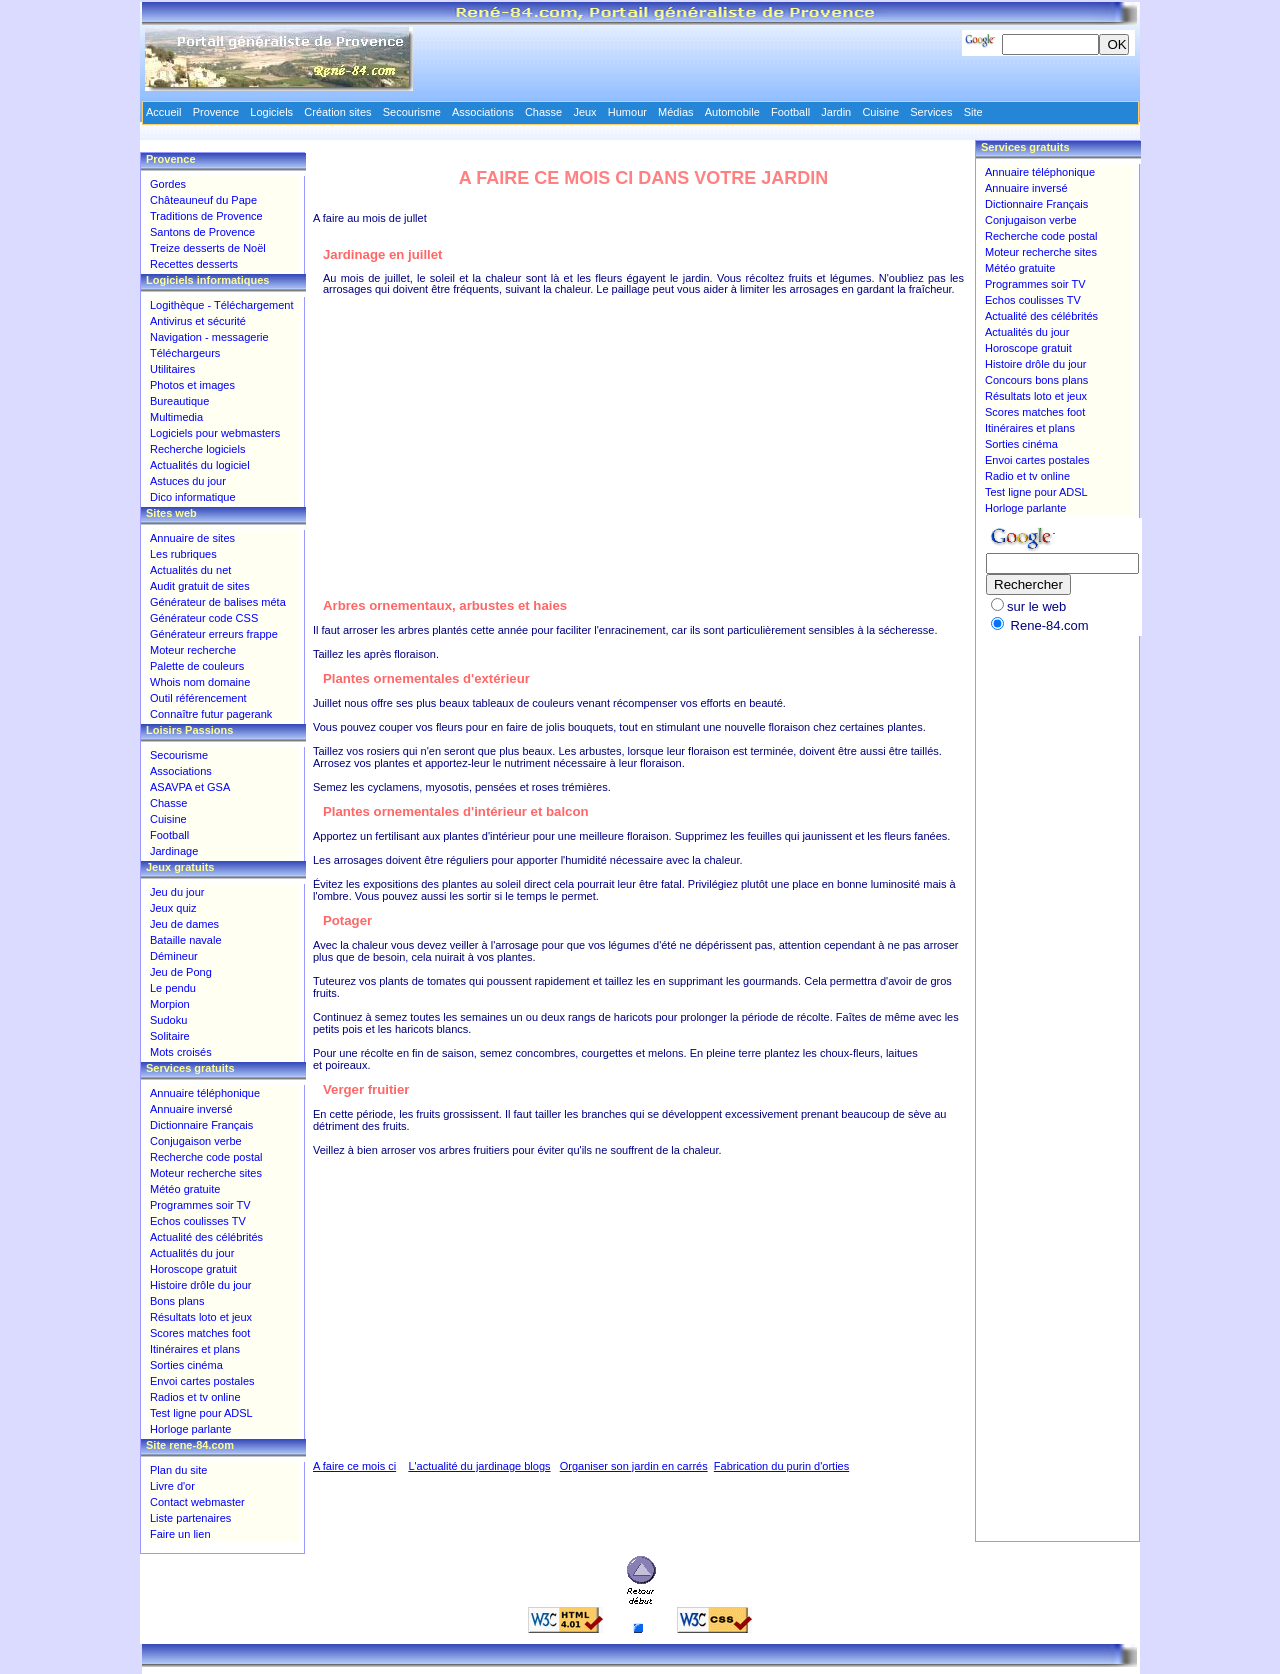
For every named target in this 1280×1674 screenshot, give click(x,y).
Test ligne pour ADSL (201, 1413)
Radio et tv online (1027, 476)
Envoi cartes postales (202, 1381)
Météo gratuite (185, 1189)
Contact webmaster (197, 1502)
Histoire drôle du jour (201, 1285)
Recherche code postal (206, 1157)
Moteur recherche (193, 650)
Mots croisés (181, 1052)
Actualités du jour (192, 1253)
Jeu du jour (177, 892)
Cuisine (168, 819)
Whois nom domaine (200, 682)
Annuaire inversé (191, 1109)
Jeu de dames (184, 924)
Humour (627, 112)
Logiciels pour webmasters (215, 433)
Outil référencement (198, 698)
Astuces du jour (188, 481)
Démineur (174, 956)
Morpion (170, 1004)
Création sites (337, 112)
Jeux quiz (173, 908)
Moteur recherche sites (206, 1173)
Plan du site (178, 1470)
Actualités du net (190, 570)
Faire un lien (180, 1534)
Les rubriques (183, 554)
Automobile (732, 112)
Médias (675, 112)
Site (973, 112)
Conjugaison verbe (196, 1141)
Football (169, 835)
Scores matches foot (200, 1333)
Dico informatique (193, 497)
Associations (181, 771)
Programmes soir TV (200, 1205)
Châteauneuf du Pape (203, 200)
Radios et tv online (195, 1397)
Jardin (836, 112)
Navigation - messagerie (209, 337)
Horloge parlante (190, 1429)
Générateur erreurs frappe (214, 634)
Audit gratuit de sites (200, 586)
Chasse (168, 803)
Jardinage (174, 851)
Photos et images (192, 385)
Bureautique (179, 401)
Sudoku (168, 1020)
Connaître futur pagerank (211, 714)
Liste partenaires (190, 1518)
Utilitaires (172, 369)
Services (931, 112)
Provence (216, 112)
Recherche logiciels (197, 449)
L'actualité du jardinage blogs (479, 1466)
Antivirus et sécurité (198, 321)
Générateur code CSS (204, 618)
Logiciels (271, 112)
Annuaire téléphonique (205, 1093)
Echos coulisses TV (198, 1221)
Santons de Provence (202, 232)
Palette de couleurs (197, 666)
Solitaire (170, 1036)
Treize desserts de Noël (208, 248)
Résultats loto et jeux (201, 1317)
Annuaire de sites (192, 538)
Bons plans (177, 1301)
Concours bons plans (1036, 380)
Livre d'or (172, 1486)
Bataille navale (186, 940)
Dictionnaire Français (201, 1125)
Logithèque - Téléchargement (222, 305)
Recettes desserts (194, 264)
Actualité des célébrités (206, 1237)
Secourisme (179, 755)
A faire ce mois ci (354, 1466)
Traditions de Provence (206, 216)
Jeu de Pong (181, 972)
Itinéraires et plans (195, 1349)
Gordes (168, 184)
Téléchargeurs (185, 353)
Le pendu (173, 988)
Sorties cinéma (186, 1365)
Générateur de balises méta (218, 602)
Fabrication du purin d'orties (781, 1466)
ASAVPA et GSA (190, 787)
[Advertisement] (644, 435)
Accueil (163, 112)
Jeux (584, 112)
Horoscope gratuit (193, 1269)
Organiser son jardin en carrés (634, 1466)
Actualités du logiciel (200, 465)
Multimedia (176, 417)
